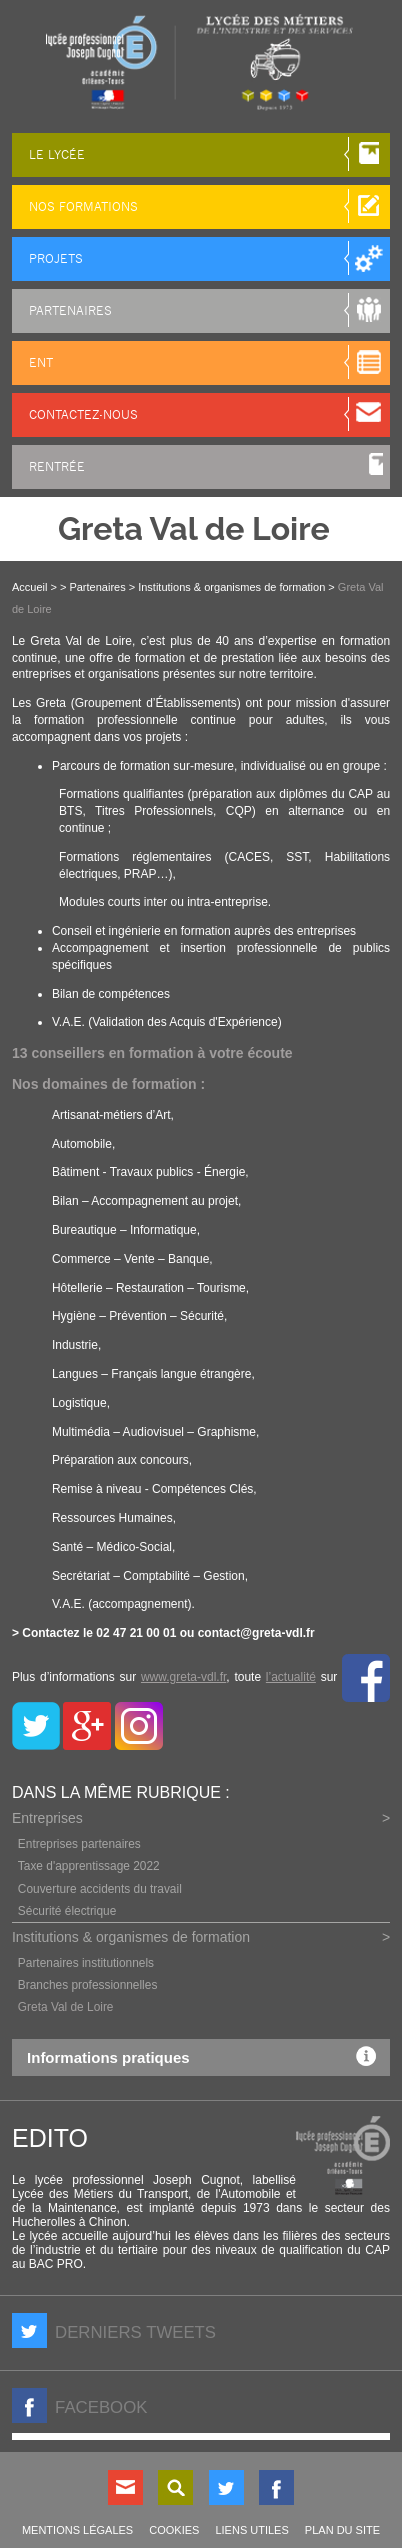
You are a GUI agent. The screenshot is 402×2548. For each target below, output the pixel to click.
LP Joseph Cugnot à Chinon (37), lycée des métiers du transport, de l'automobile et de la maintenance (201, 62)
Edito (50, 2138)
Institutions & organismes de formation (131, 1937)
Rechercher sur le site (175, 2487)
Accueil (29, 587)
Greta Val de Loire (66, 2007)
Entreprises (47, 1818)
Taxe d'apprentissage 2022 (89, 1866)
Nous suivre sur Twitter (226, 2487)
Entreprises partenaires (79, 1844)
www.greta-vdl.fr (183, 1677)
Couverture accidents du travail (100, 1889)
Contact (125, 2487)
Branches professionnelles (87, 1985)
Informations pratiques (206, 2056)
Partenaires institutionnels (86, 1963)
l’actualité (291, 1677)
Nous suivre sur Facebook (276, 2487)
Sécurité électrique (67, 1911)
